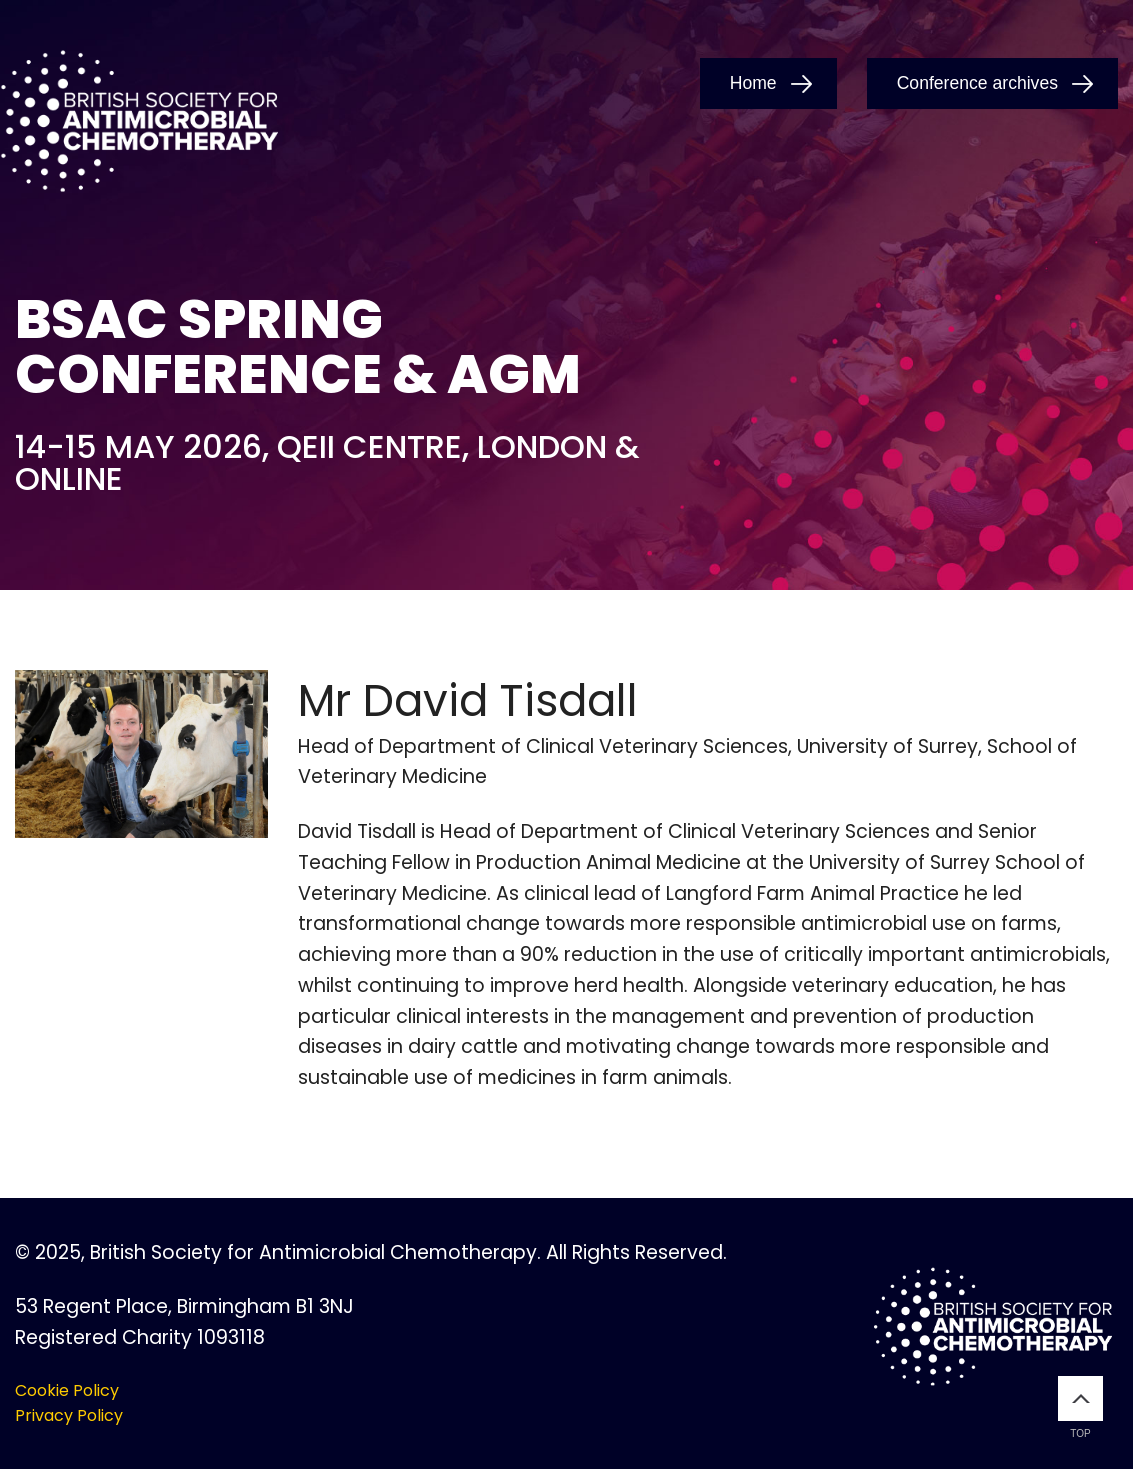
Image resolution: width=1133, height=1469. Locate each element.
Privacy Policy (69, 1415)
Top (1080, 1407)
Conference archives (977, 83)
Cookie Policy (67, 1390)
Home (753, 83)
